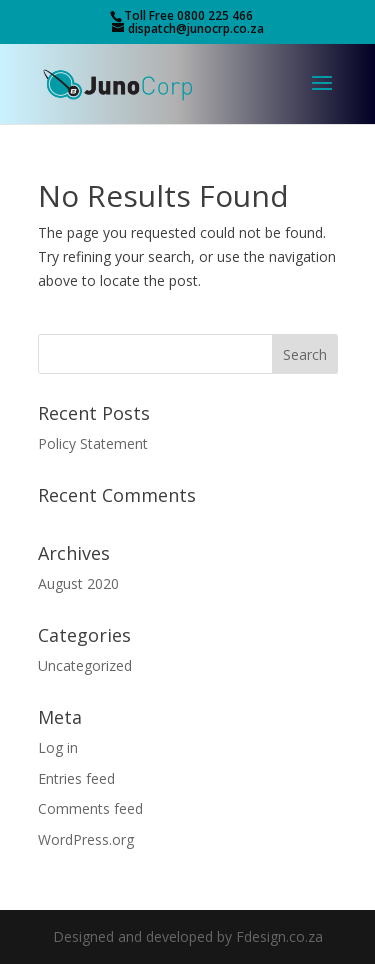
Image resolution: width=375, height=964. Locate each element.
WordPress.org (86, 839)
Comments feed (90, 808)
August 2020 (78, 583)
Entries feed (76, 778)
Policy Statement (93, 443)
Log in (58, 747)
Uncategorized (85, 665)
